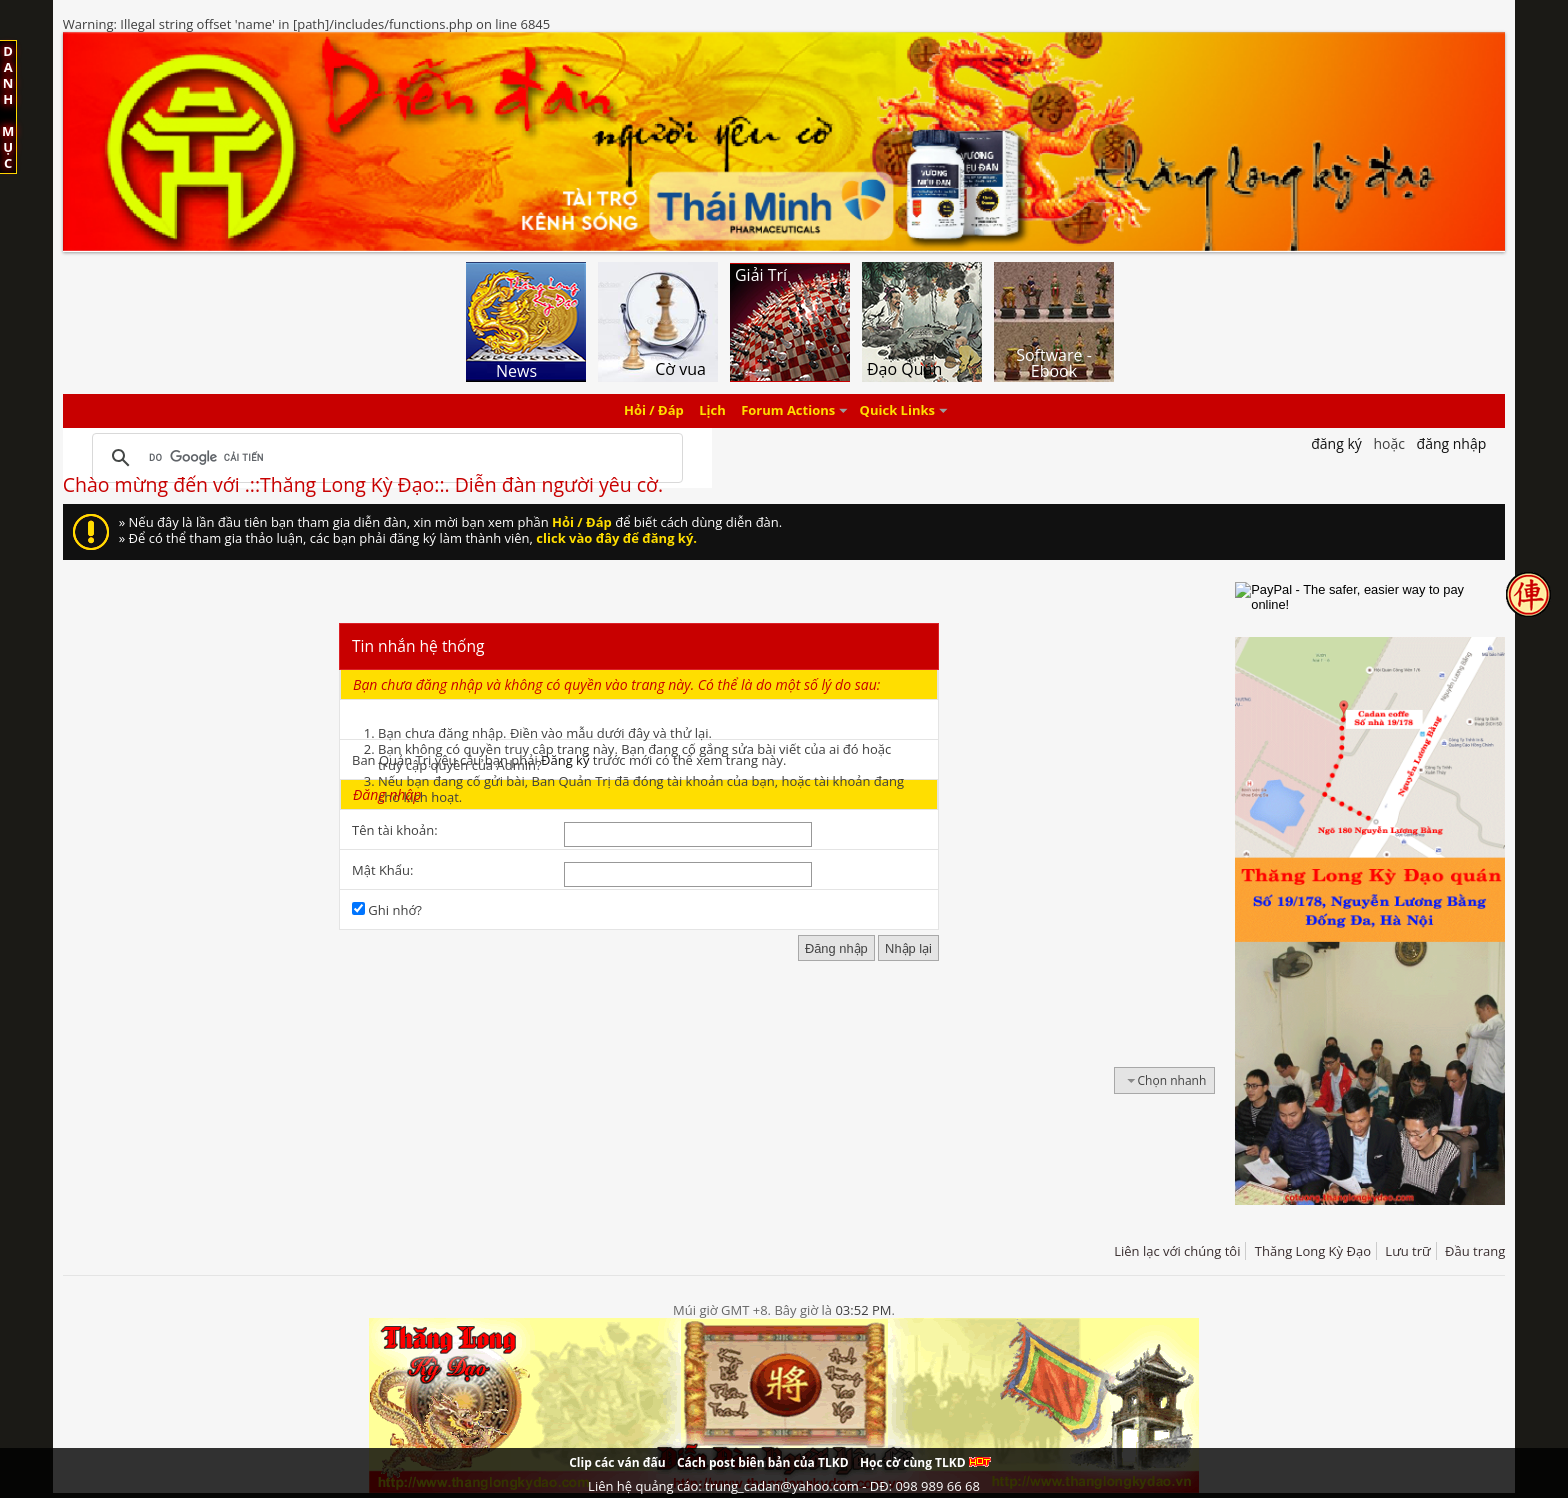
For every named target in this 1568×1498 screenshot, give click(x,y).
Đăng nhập (1452, 443)
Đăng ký (565, 760)
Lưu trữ (1407, 1251)
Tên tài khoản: (395, 830)
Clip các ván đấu (617, 1462)
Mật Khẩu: (382, 870)
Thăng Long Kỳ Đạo (1313, 1251)
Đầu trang (1475, 1251)
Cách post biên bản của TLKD (763, 1462)
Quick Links (897, 411)
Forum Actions (788, 411)
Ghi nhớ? (387, 910)
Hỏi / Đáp (654, 411)
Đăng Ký (1336, 443)
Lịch (712, 411)
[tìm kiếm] (384, 458)
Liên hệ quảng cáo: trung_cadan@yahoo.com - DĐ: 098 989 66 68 (784, 1486)
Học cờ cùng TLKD (925, 1462)
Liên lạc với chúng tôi (1177, 1251)
